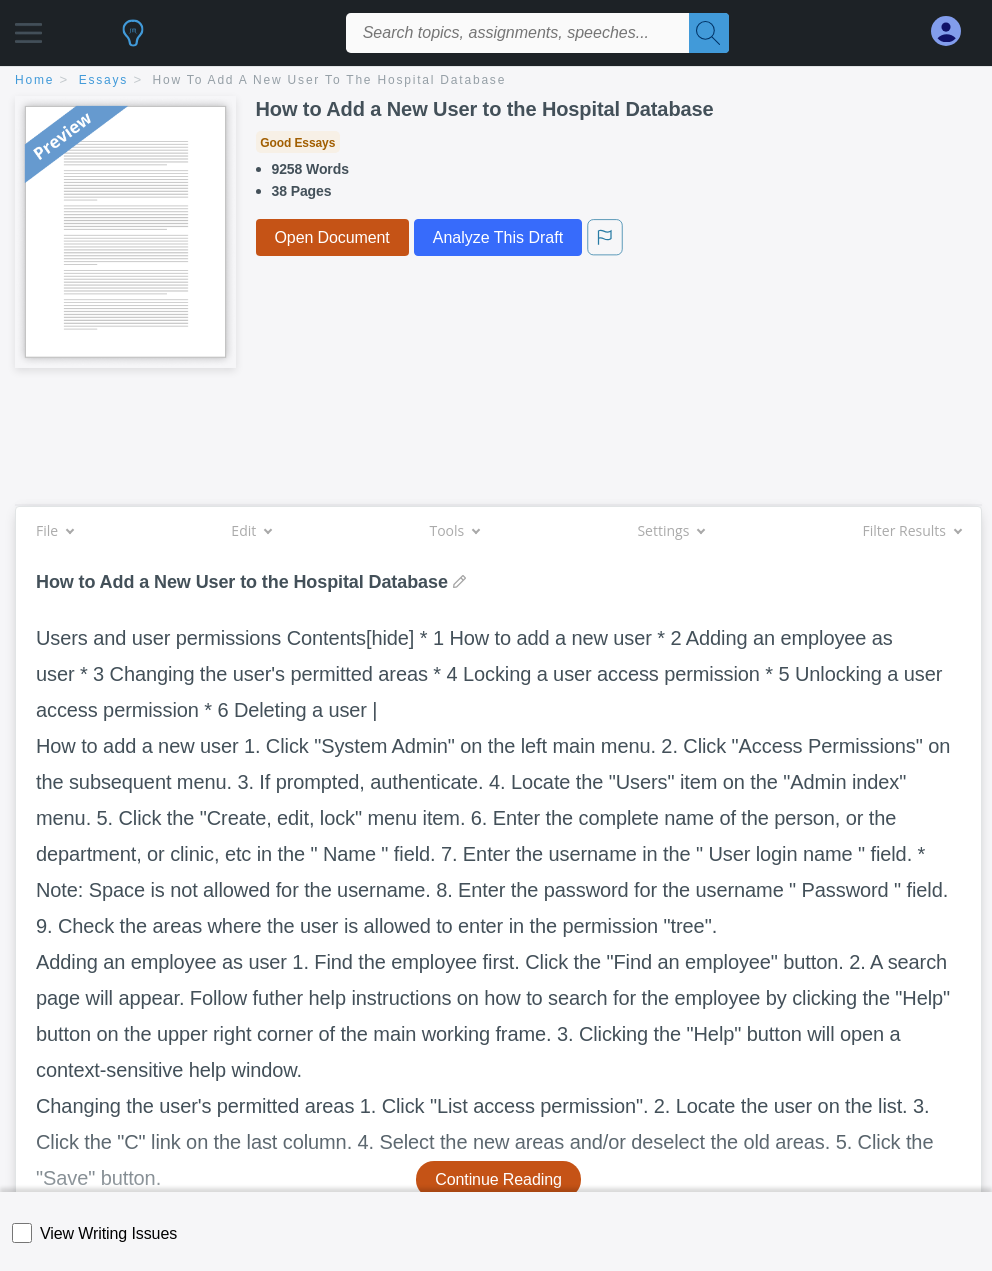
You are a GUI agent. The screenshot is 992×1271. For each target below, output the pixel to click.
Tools (454, 530)
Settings (670, 530)
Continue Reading (498, 1179)
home (34, 80)
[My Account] (954, 31)
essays (103, 80)
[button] (28, 27)
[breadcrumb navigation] (496, 81)
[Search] (709, 33)
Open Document (332, 237)
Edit (251, 530)
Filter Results (912, 530)
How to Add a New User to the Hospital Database (330, 80)
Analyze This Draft (498, 237)
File (54, 530)
